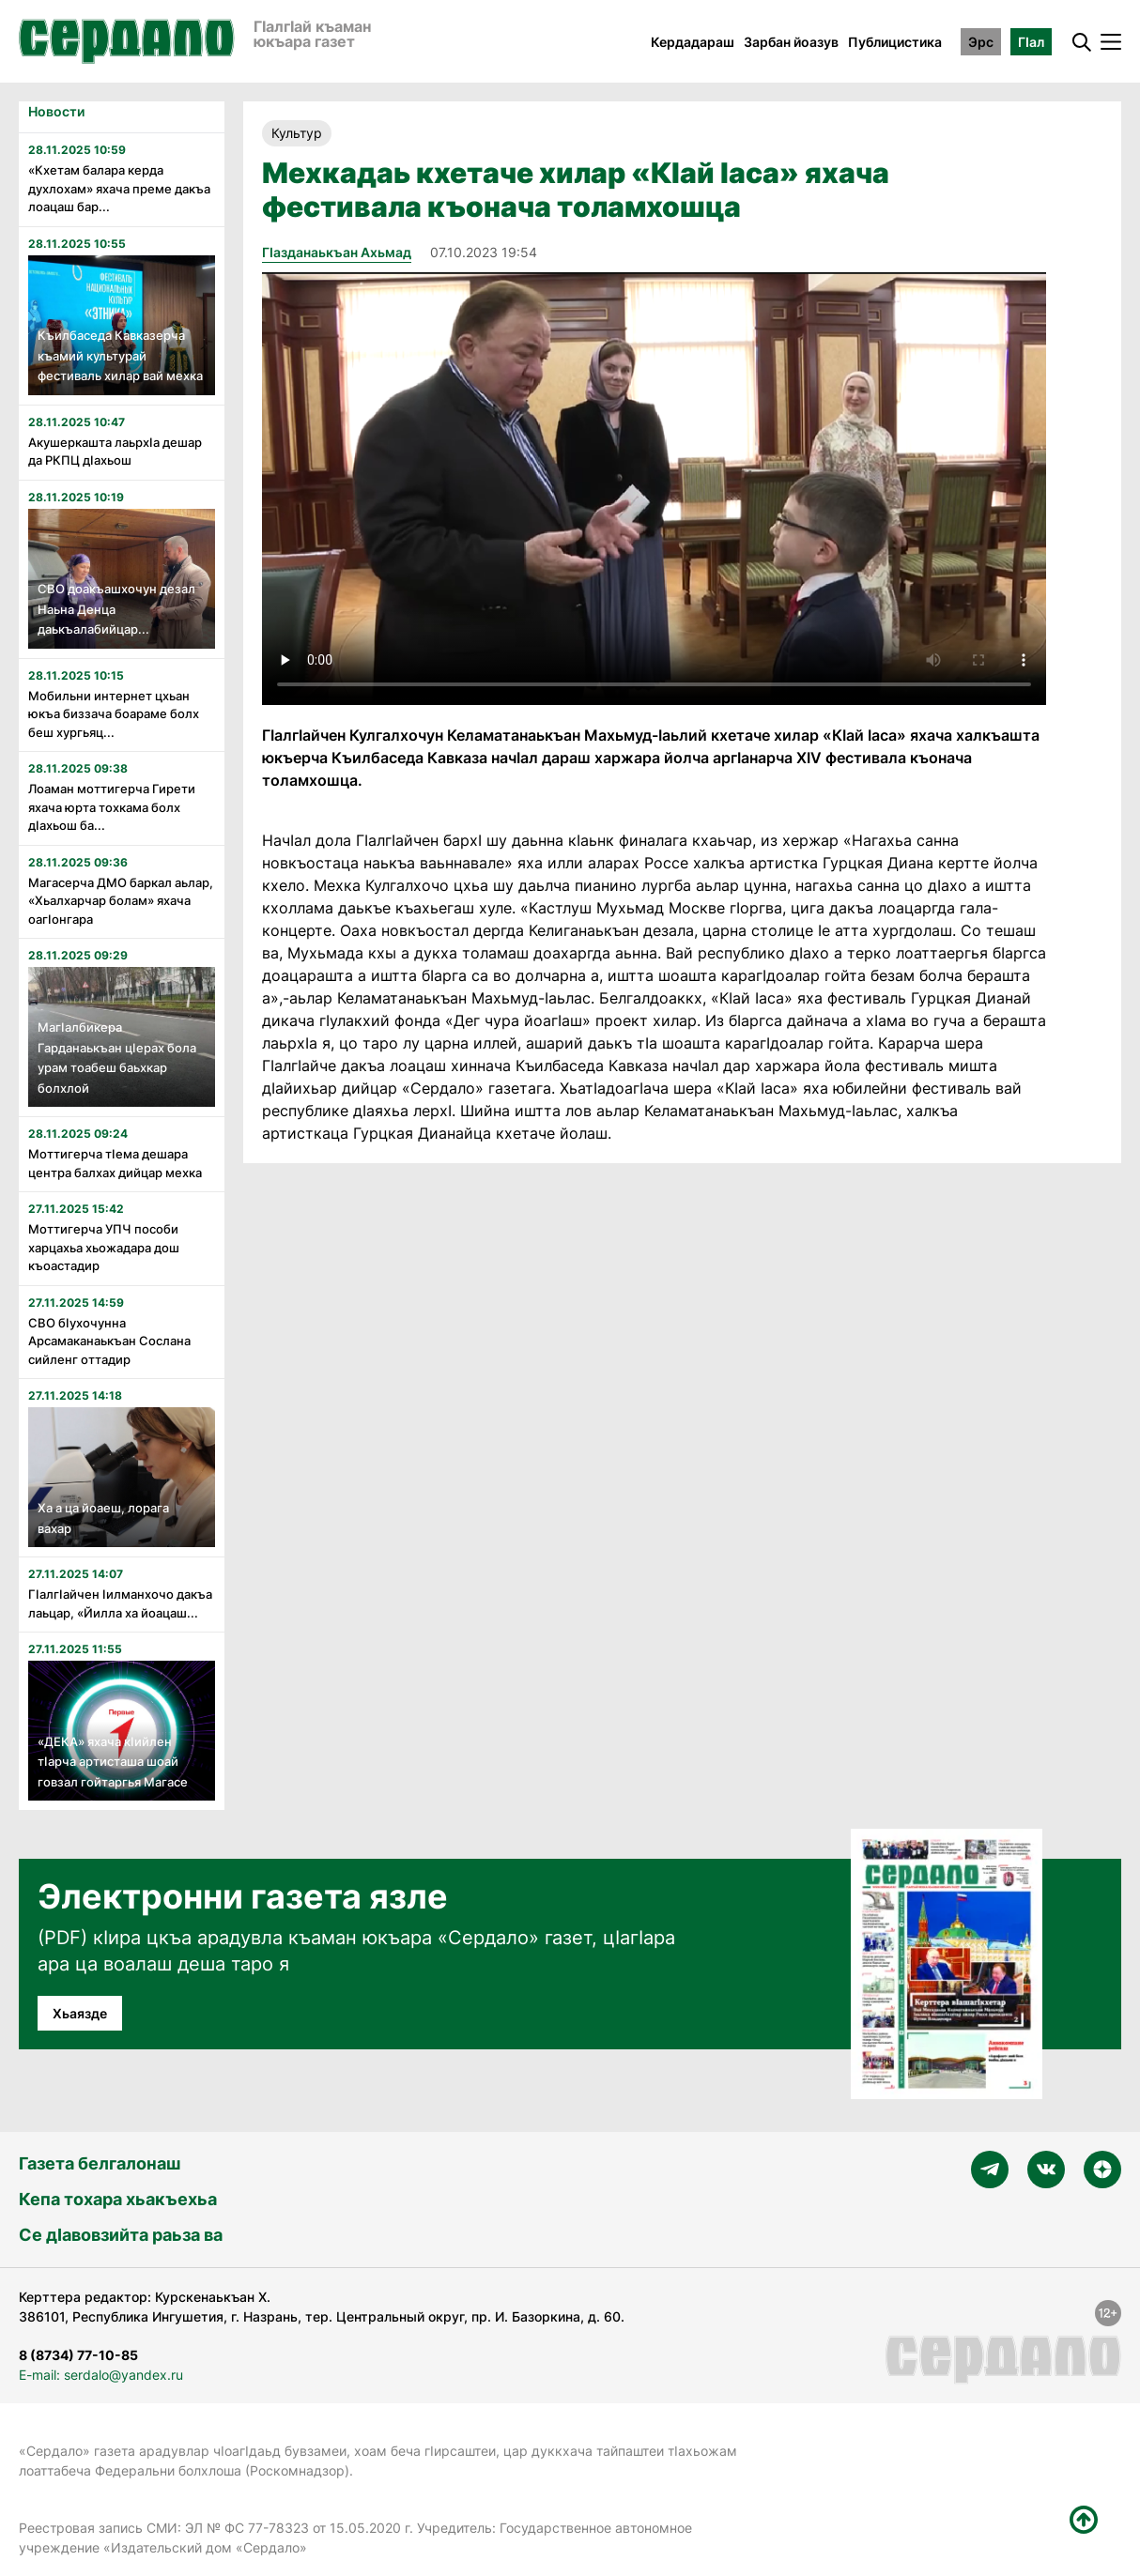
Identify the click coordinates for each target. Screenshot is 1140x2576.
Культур (296, 133)
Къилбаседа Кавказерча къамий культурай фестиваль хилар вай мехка (120, 355)
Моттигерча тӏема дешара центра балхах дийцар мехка (115, 1163)
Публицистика (895, 42)
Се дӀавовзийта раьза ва (121, 2235)
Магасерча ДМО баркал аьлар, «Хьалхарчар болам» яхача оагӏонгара (120, 901)
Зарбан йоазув (791, 42)
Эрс (981, 42)
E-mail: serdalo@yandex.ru (101, 2375)
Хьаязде (80, 2013)
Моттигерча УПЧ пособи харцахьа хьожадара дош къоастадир (103, 1247)
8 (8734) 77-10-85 (78, 2355)
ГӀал (1031, 42)
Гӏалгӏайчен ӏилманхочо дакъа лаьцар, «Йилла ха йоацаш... (120, 1603)
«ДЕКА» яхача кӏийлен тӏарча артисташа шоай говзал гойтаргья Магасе (113, 1761)
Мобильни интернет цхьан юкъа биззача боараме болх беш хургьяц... (113, 714)
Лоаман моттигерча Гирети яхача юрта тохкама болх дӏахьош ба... (111, 807)
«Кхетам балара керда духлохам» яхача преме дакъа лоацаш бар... (119, 188)
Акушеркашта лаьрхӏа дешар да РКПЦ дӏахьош (115, 451)
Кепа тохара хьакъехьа (118, 2199)
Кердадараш (692, 42)
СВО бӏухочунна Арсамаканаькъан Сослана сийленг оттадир (109, 1341)
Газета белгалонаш (99, 2163)
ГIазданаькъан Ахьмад (336, 252)
